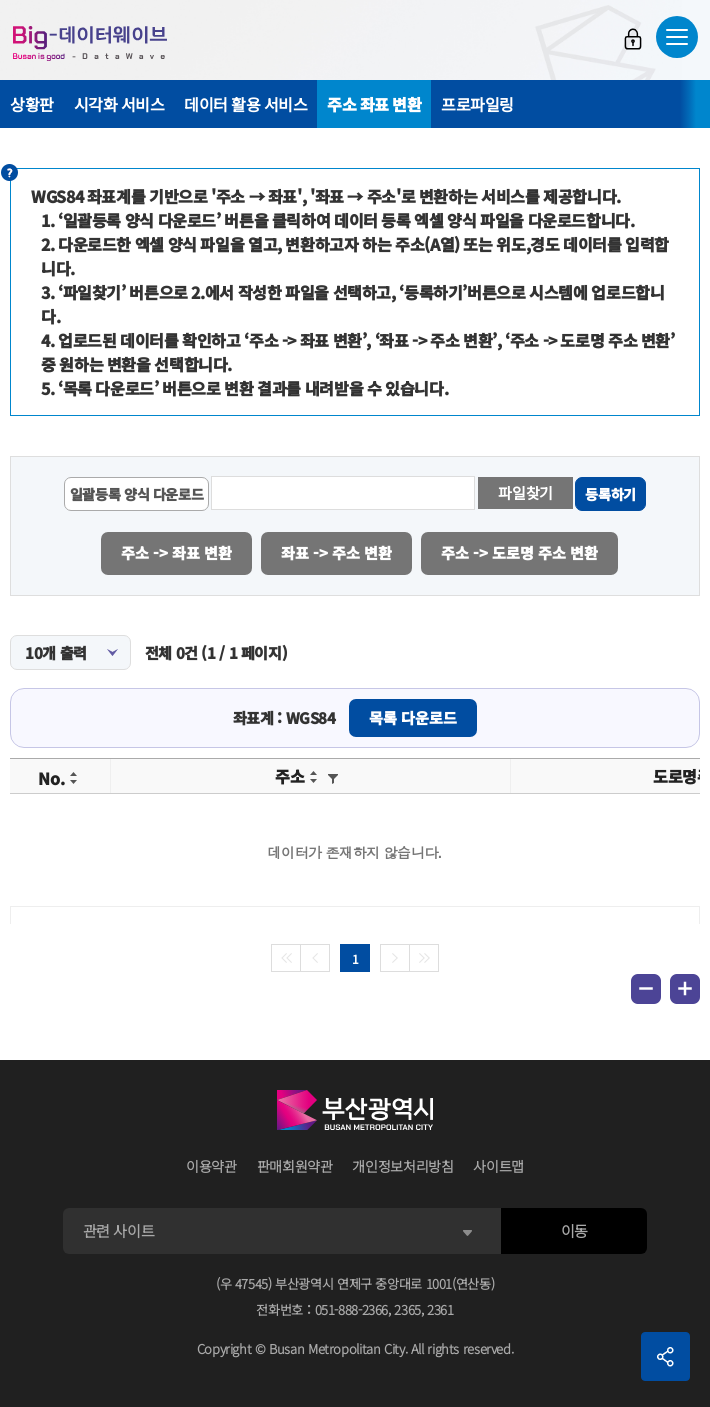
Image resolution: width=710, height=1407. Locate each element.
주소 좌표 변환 (374, 104)
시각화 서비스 (119, 104)
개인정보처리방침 (402, 1165)
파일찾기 (527, 492)
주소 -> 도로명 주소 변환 (521, 551)
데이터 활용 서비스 (245, 104)
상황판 (32, 104)
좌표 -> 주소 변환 (337, 551)
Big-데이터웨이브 (90, 43)
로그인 (633, 39)
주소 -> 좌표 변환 (176, 551)
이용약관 (211, 1165)
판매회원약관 (295, 1165)
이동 (574, 1229)
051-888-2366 (352, 1307)
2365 (407, 1307)
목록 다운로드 (413, 716)
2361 (440, 1307)
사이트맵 (498, 1165)
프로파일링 (477, 104)
